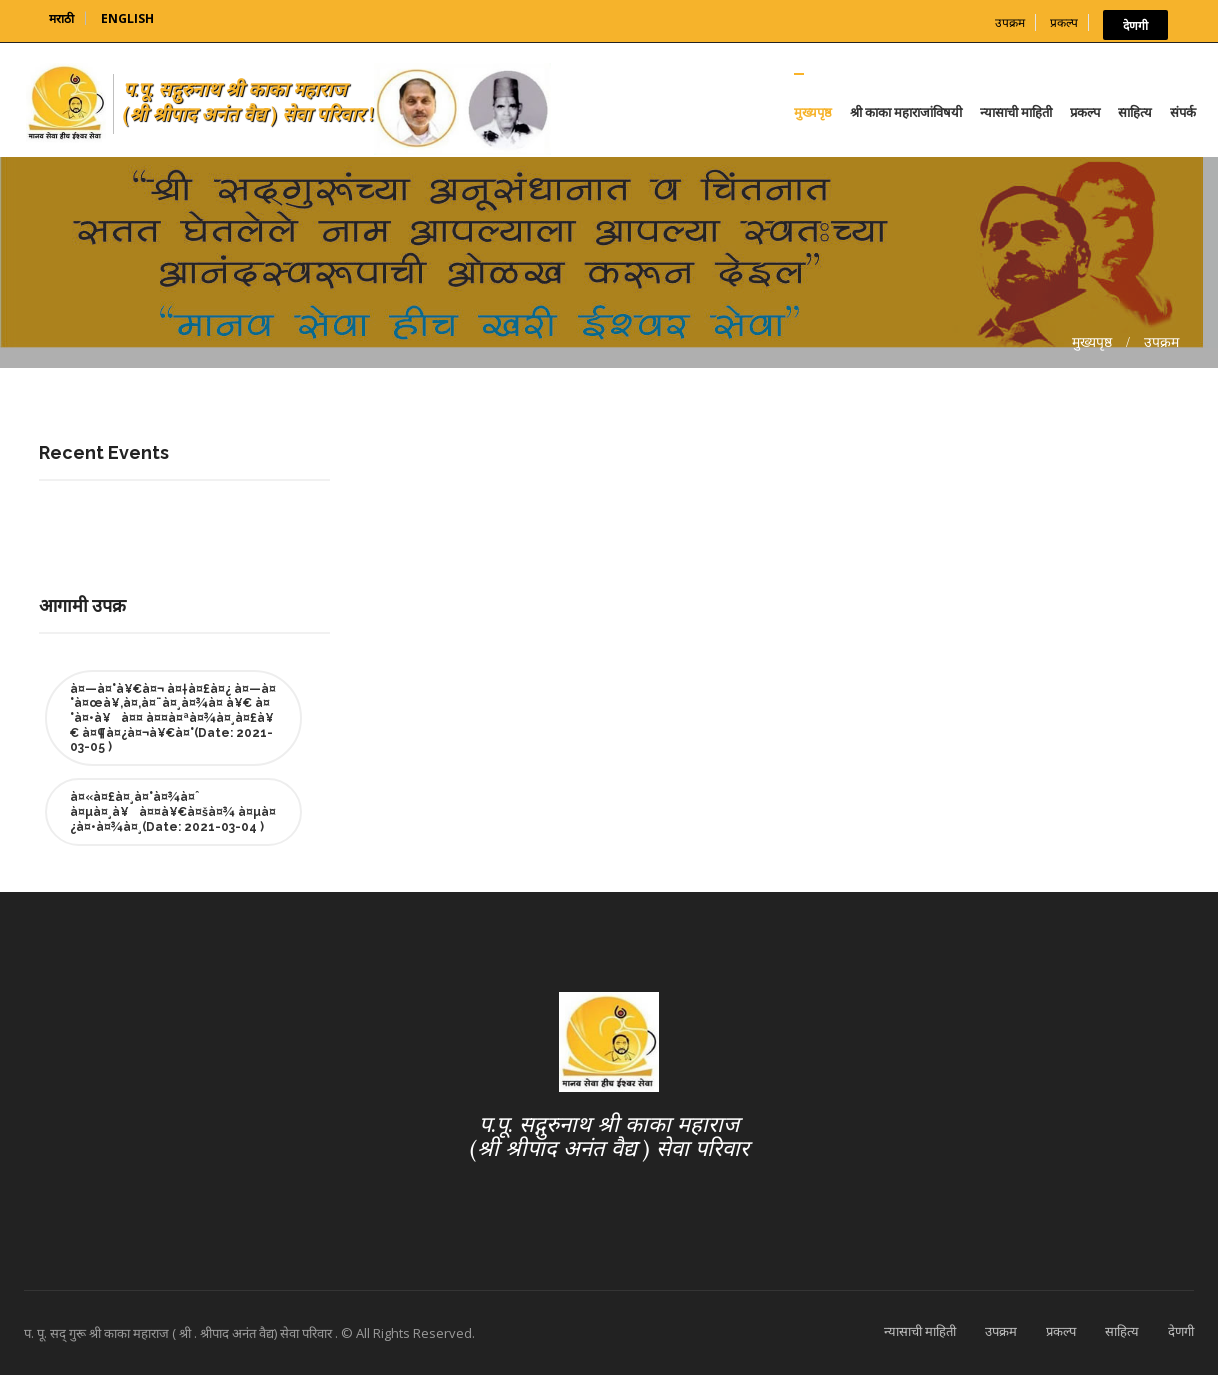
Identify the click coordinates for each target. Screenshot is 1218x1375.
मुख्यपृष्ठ (813, 112)
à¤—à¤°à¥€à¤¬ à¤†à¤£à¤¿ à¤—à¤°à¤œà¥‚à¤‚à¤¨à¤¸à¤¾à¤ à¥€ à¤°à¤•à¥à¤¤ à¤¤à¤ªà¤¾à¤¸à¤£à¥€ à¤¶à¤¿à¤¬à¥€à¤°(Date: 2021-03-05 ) (173, 718)
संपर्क (1183, 112)
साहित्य (1135, 112)
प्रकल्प (1064, 22)
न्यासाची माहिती (1016, 112)
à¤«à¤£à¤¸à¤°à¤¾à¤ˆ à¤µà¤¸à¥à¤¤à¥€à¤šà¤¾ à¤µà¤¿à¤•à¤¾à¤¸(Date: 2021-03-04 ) (173, 812)
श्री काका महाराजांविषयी (906, 112)
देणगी (1135, 24)
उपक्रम (1010, 22)
